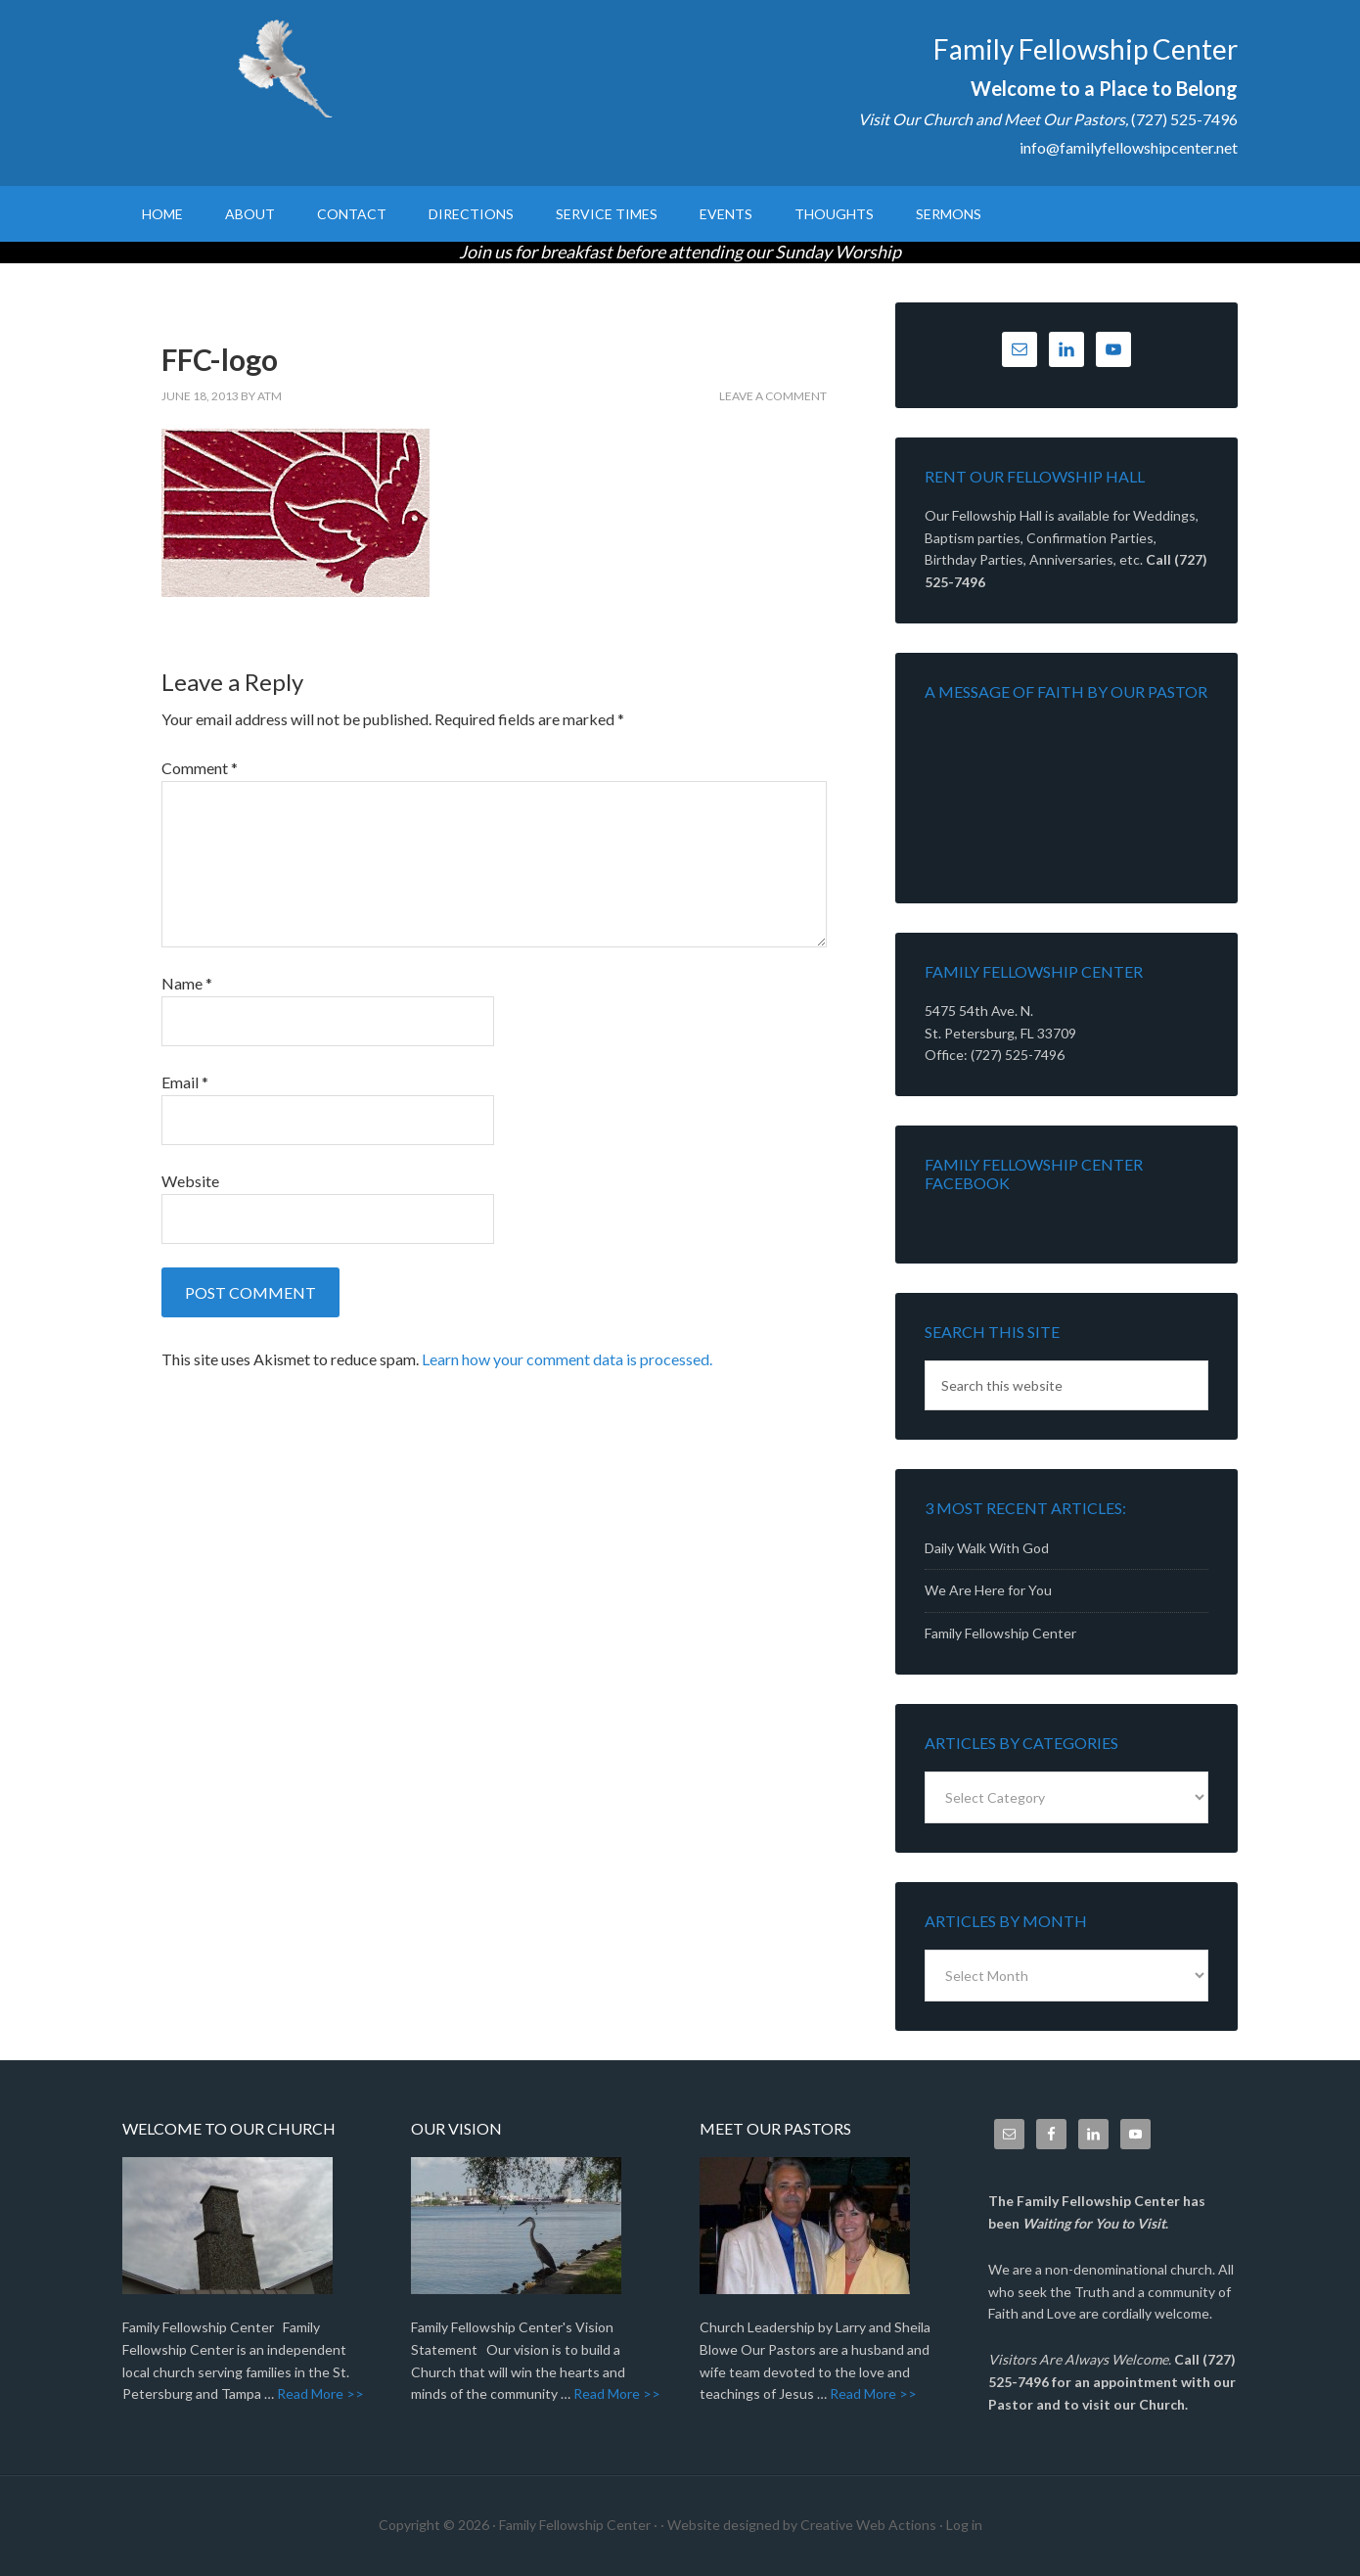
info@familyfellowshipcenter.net (1129, 147)
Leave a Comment (773, 396)
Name (186, 983)
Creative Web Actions (868, 2524)
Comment (199, 768)
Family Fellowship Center (288, 68)
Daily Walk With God (987, 1548)
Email (184, 1082)
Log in (964, 2524)
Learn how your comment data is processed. (567, 1359)
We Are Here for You (988, 1590)
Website (190, 1181)
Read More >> (320, 2393)
